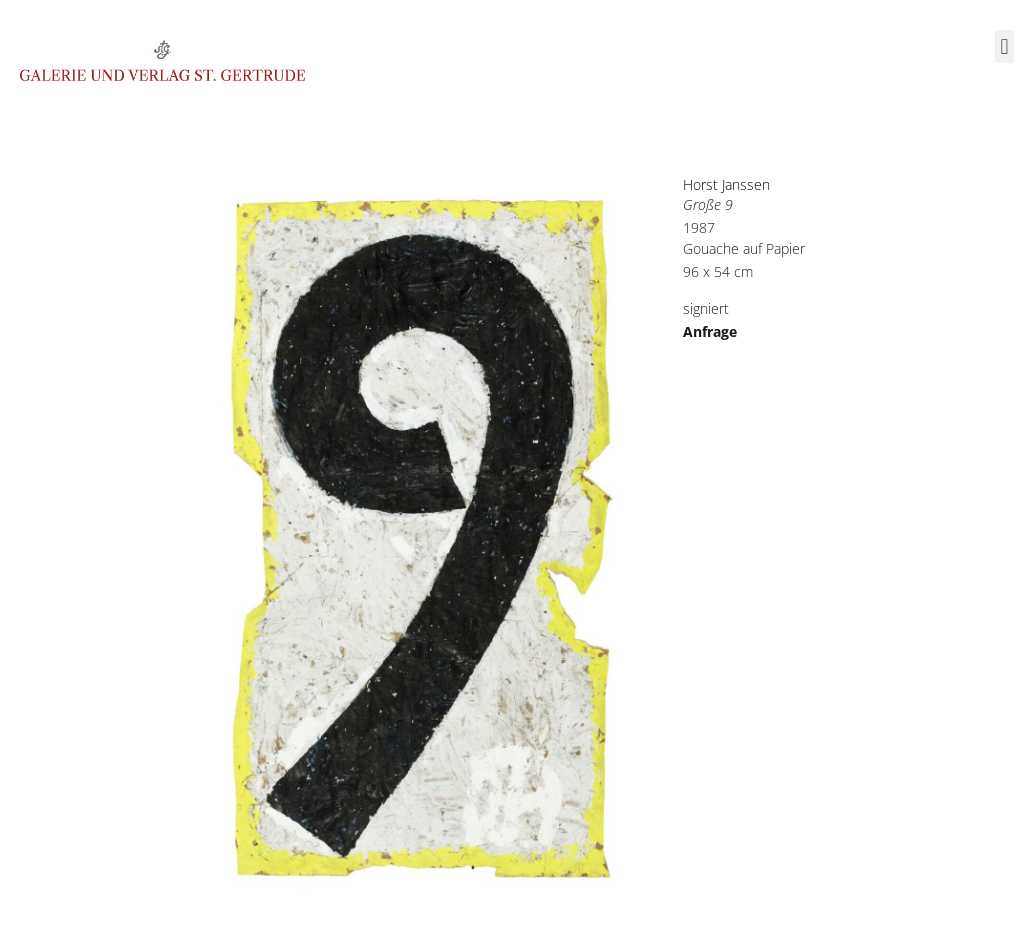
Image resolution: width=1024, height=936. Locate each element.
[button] (1004, 46)
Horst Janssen (726, 184)
